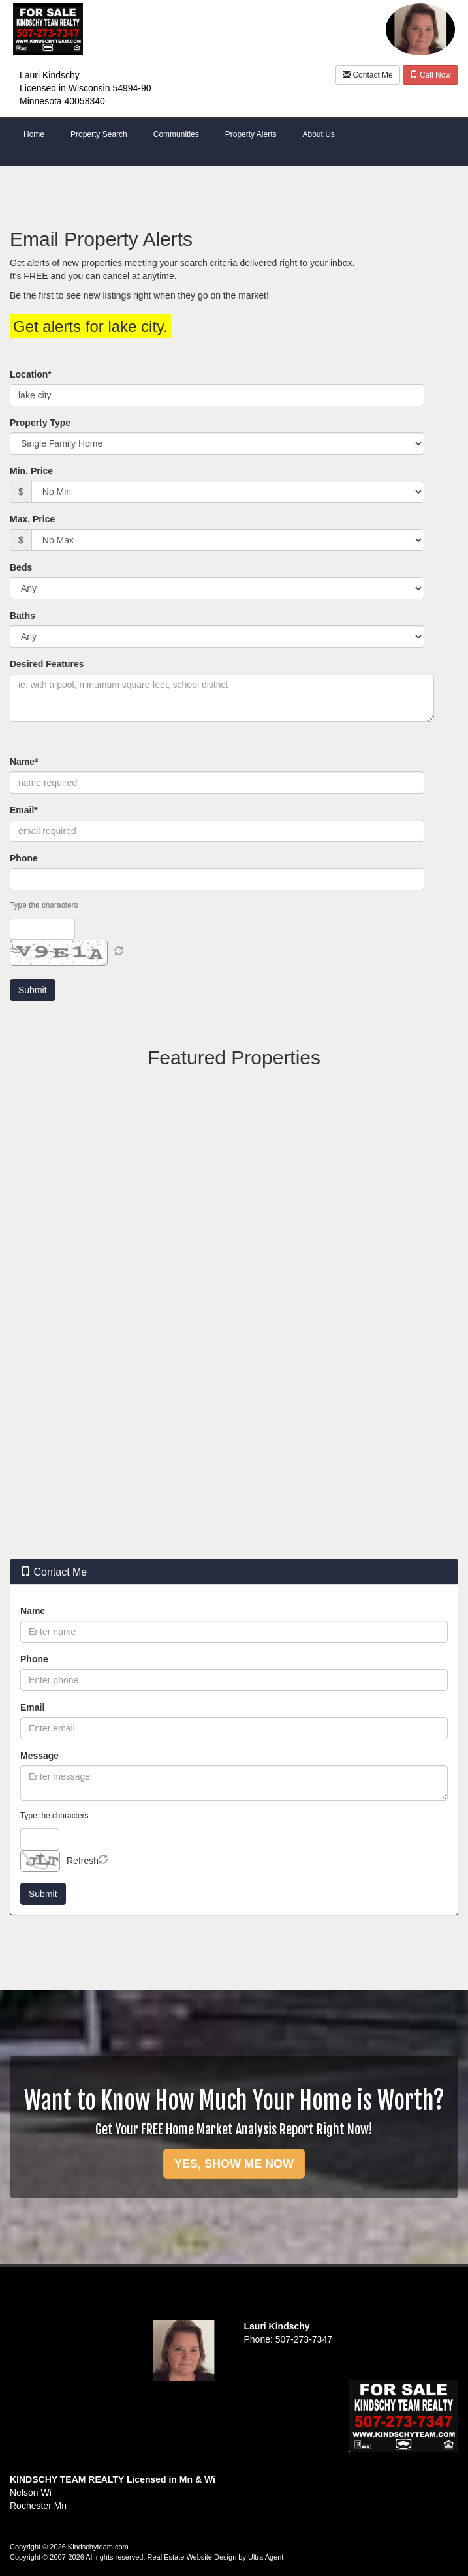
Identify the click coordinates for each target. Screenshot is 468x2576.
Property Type (40, 422)
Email (32, 1707)
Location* (31, 374)
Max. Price (32, 519)
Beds (21, 567)
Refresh (83, 1860)
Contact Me (368, 75)
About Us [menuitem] (318, 134)
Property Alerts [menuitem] (251, 134)
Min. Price (31, 471)
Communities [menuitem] (176, 134)
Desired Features (47, 664)
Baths (22, 615)
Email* (24, 810)
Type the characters (44, 905)
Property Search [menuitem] (98, 134)
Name (32, 1611)
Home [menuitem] (33, 134)
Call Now (430, 75)
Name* (24, 761)
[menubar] (234, 135)
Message (39, 1755)
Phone (24, 858)
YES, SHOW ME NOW (234, 2163)
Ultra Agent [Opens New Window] (265, 2557)
